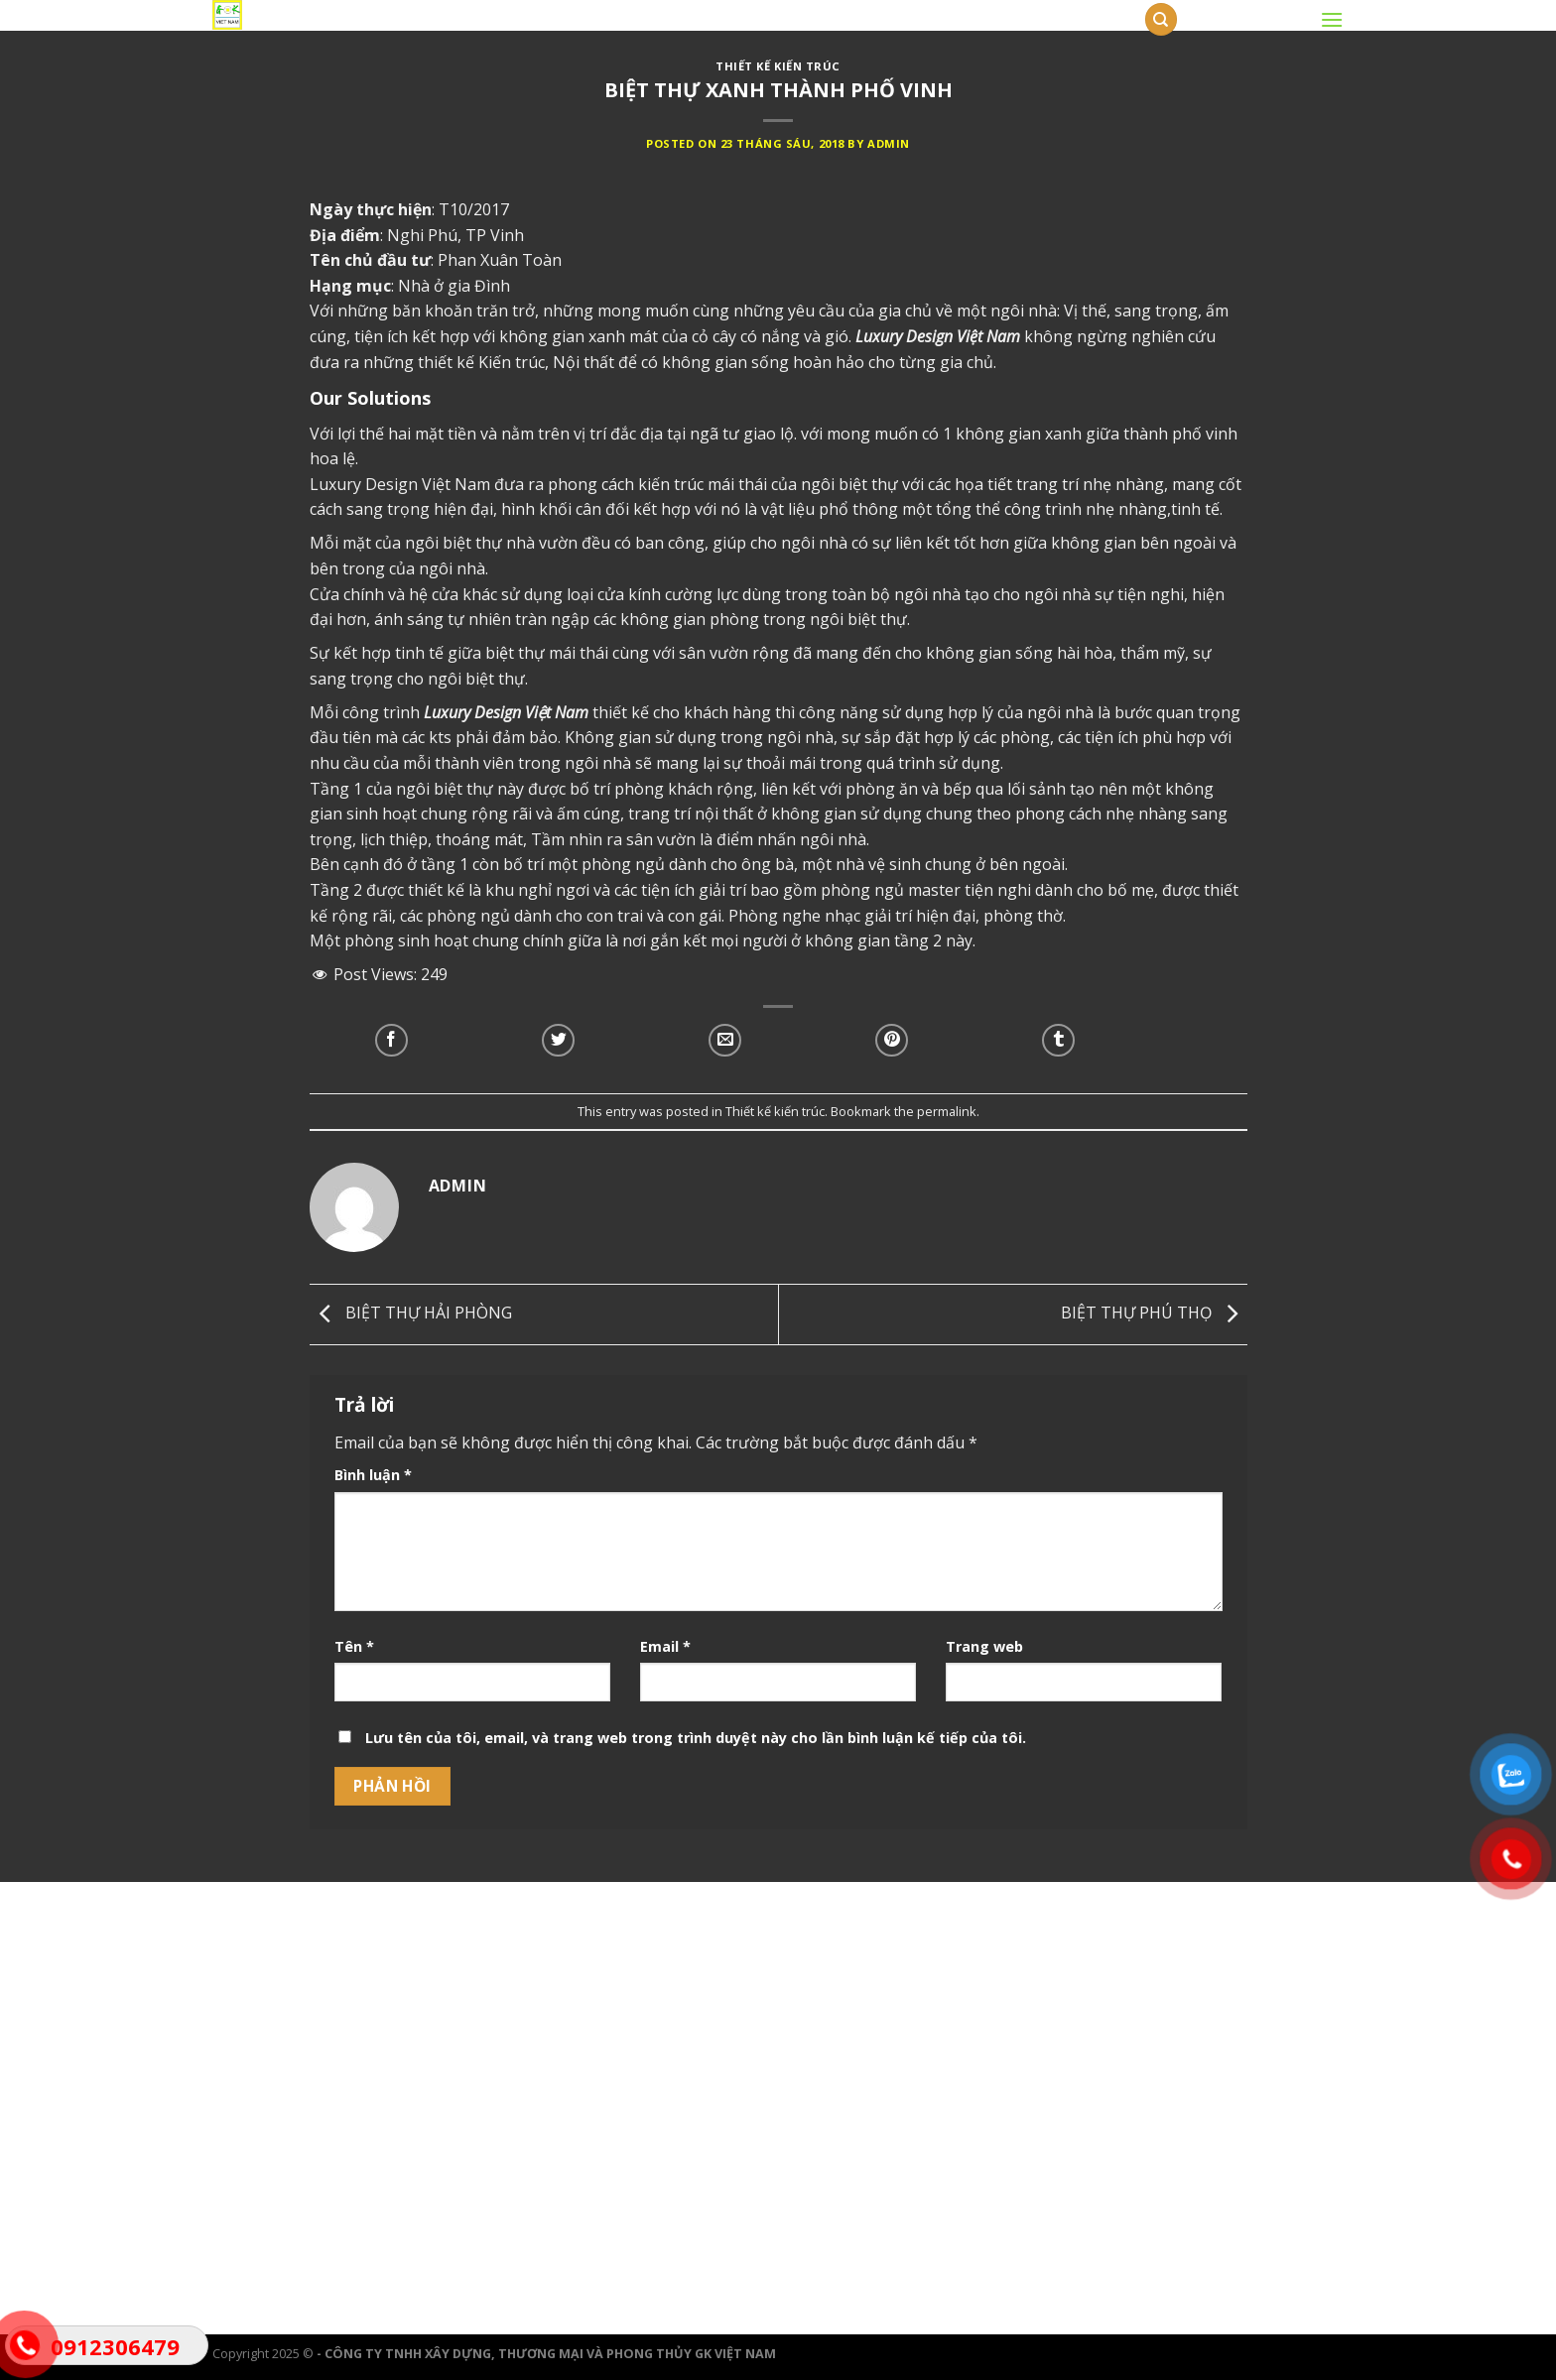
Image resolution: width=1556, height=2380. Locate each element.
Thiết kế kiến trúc (778, 66)
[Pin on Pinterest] (891, 1040)
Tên (354, 1646)
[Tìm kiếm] (1161, 19)
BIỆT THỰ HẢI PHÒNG (411, 1312)
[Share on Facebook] (391, 1040)
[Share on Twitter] (558, 1040)
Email (665, 1646)
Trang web (984, 1646)
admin (888, 143)
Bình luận (373, 1474)
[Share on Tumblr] (1058, 1040)
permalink (946, 1111)
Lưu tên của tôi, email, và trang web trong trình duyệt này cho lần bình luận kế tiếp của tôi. (695, 1737)
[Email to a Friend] (725, 1040)
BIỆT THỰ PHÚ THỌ (1154, 1312)
